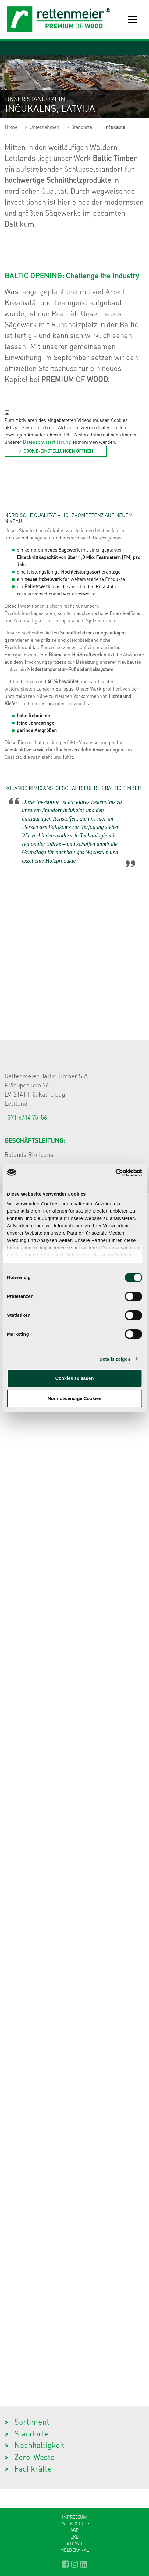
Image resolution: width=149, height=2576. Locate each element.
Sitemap (74, 2543)
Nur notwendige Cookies (74, 1398)
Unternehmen (44, 127)
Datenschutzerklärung (47, 442)
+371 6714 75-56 (26, 1117)
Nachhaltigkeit (39, 2445)
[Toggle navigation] (128, 19)
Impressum (74, 2517)
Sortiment (31, 2421)
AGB (74, 2530)
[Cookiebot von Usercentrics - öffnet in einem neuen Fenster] (115, 1173)
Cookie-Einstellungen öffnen (55, 451)
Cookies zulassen (74, 1378)
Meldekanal (74, 2550)
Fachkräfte (33, 2468)
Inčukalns (114, 127)
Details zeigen (114, 1359)
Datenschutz (74, 2523)
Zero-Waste (34, 2457)
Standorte (81, 127)
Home (11, 127)
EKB (74, 2536)
